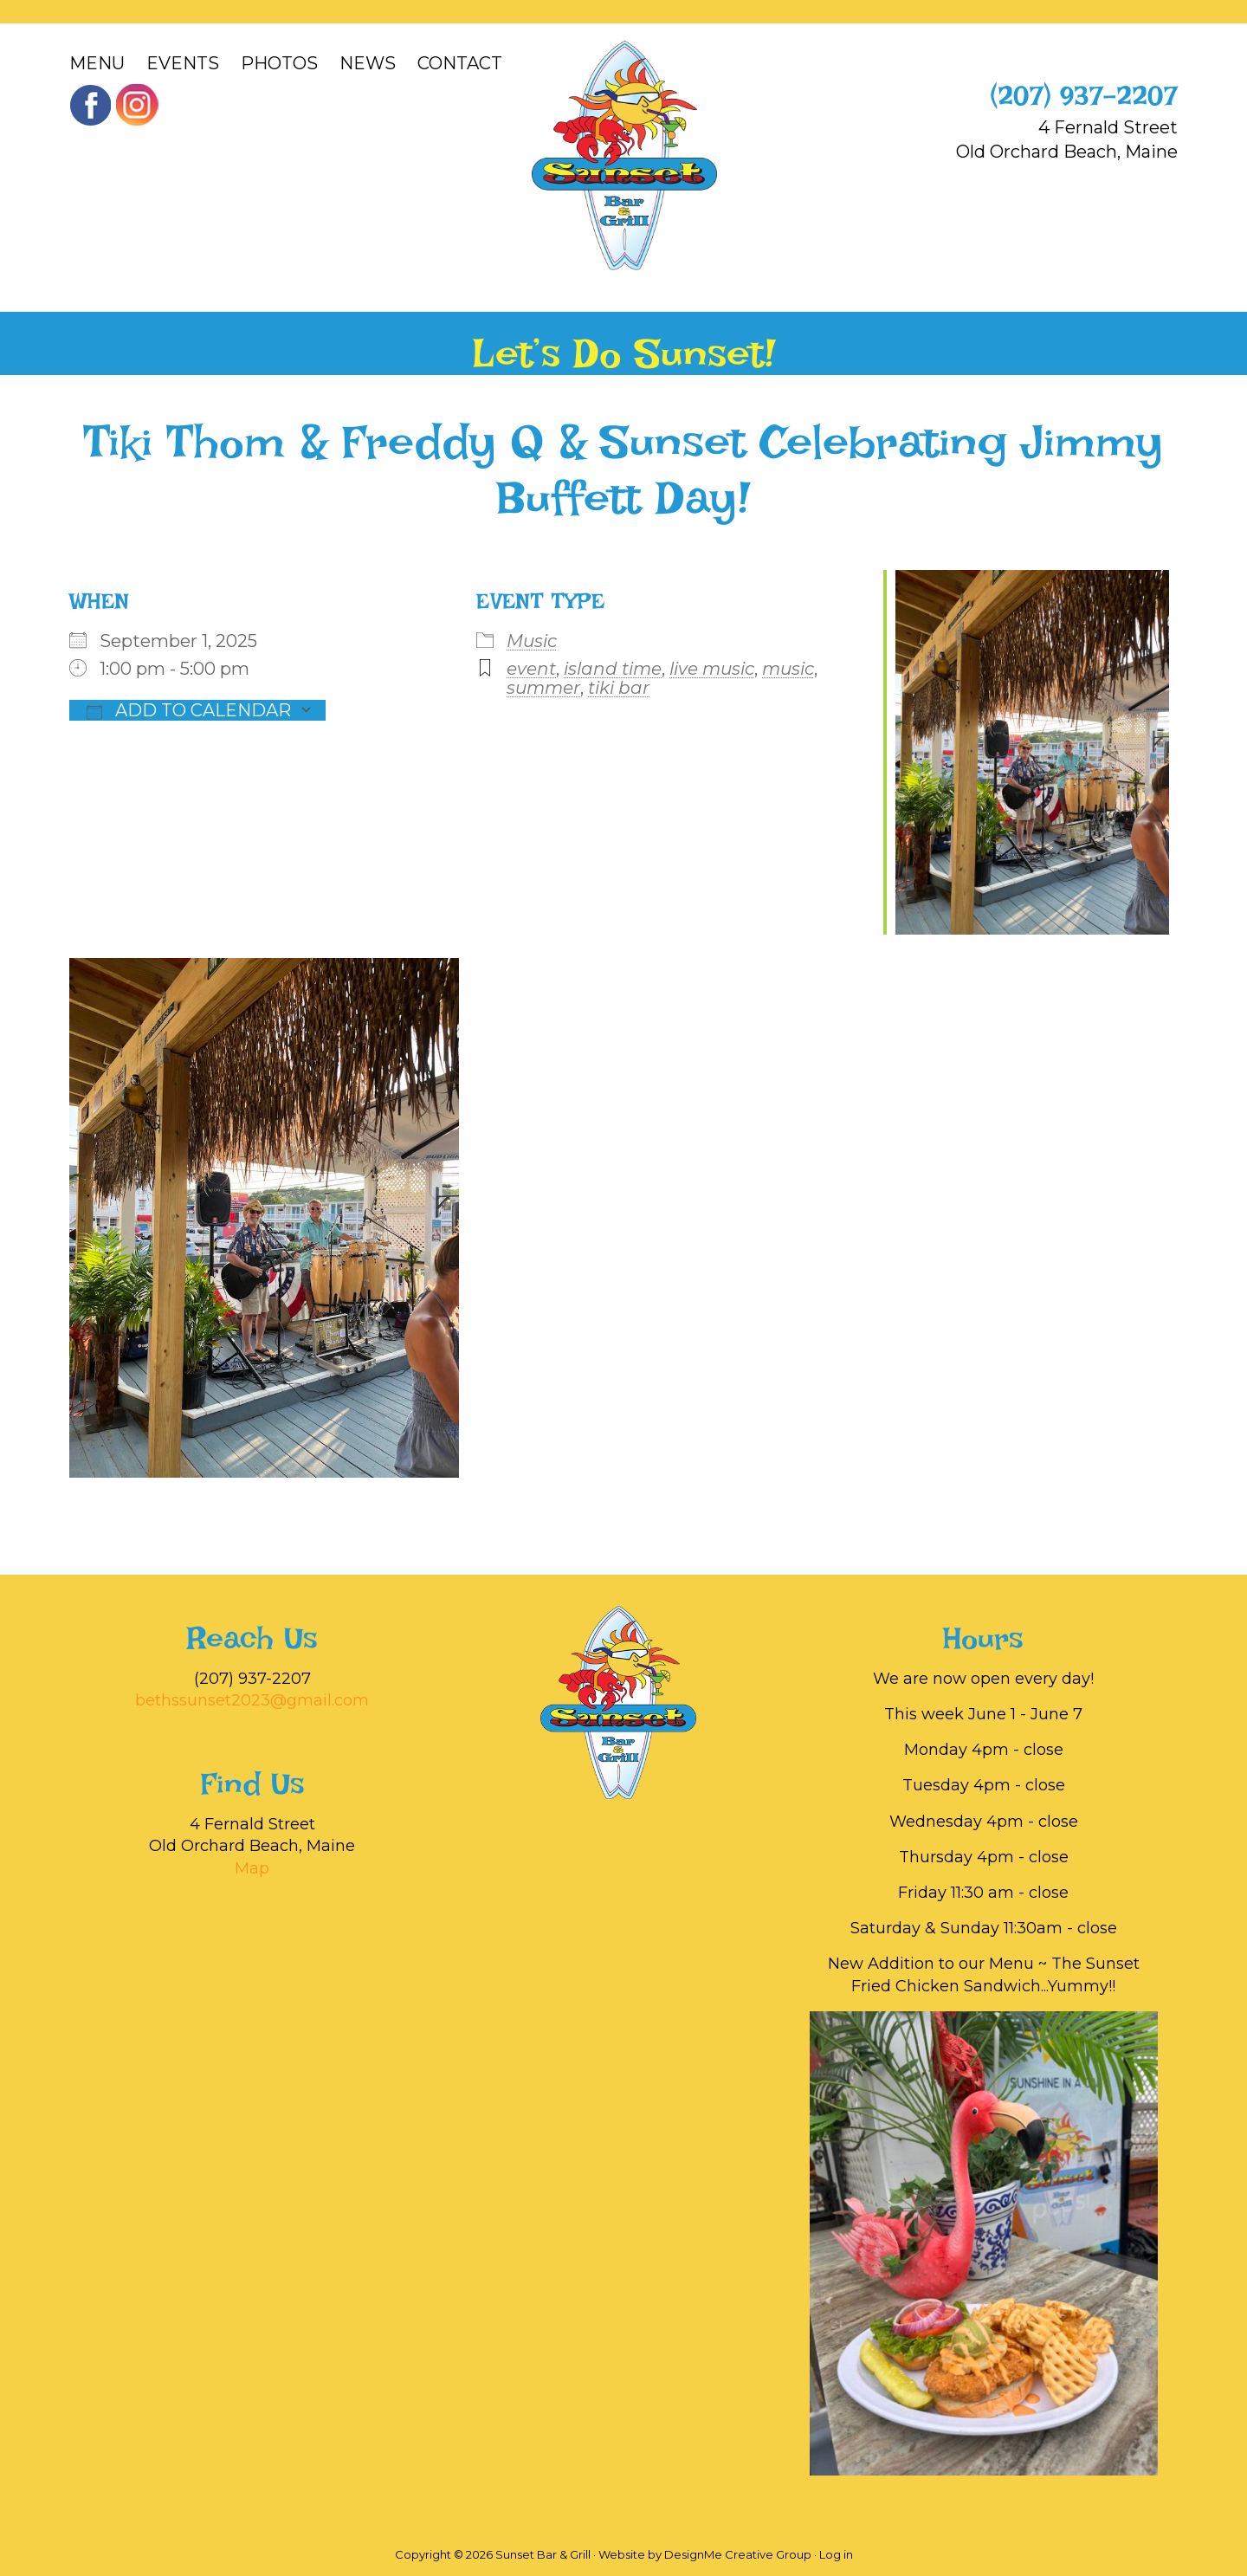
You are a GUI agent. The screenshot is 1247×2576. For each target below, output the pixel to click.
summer (543, 687)
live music (711, 668)
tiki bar (618, 687)
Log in (836, 2554)
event (531, 668)
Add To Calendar (189, 710)
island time (613, 668)
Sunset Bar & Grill (624, 155)
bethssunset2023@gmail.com (252, 1700)
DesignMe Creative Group (737, 2554)
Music (532, 641)
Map (252, 1868)
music (788, 668)
